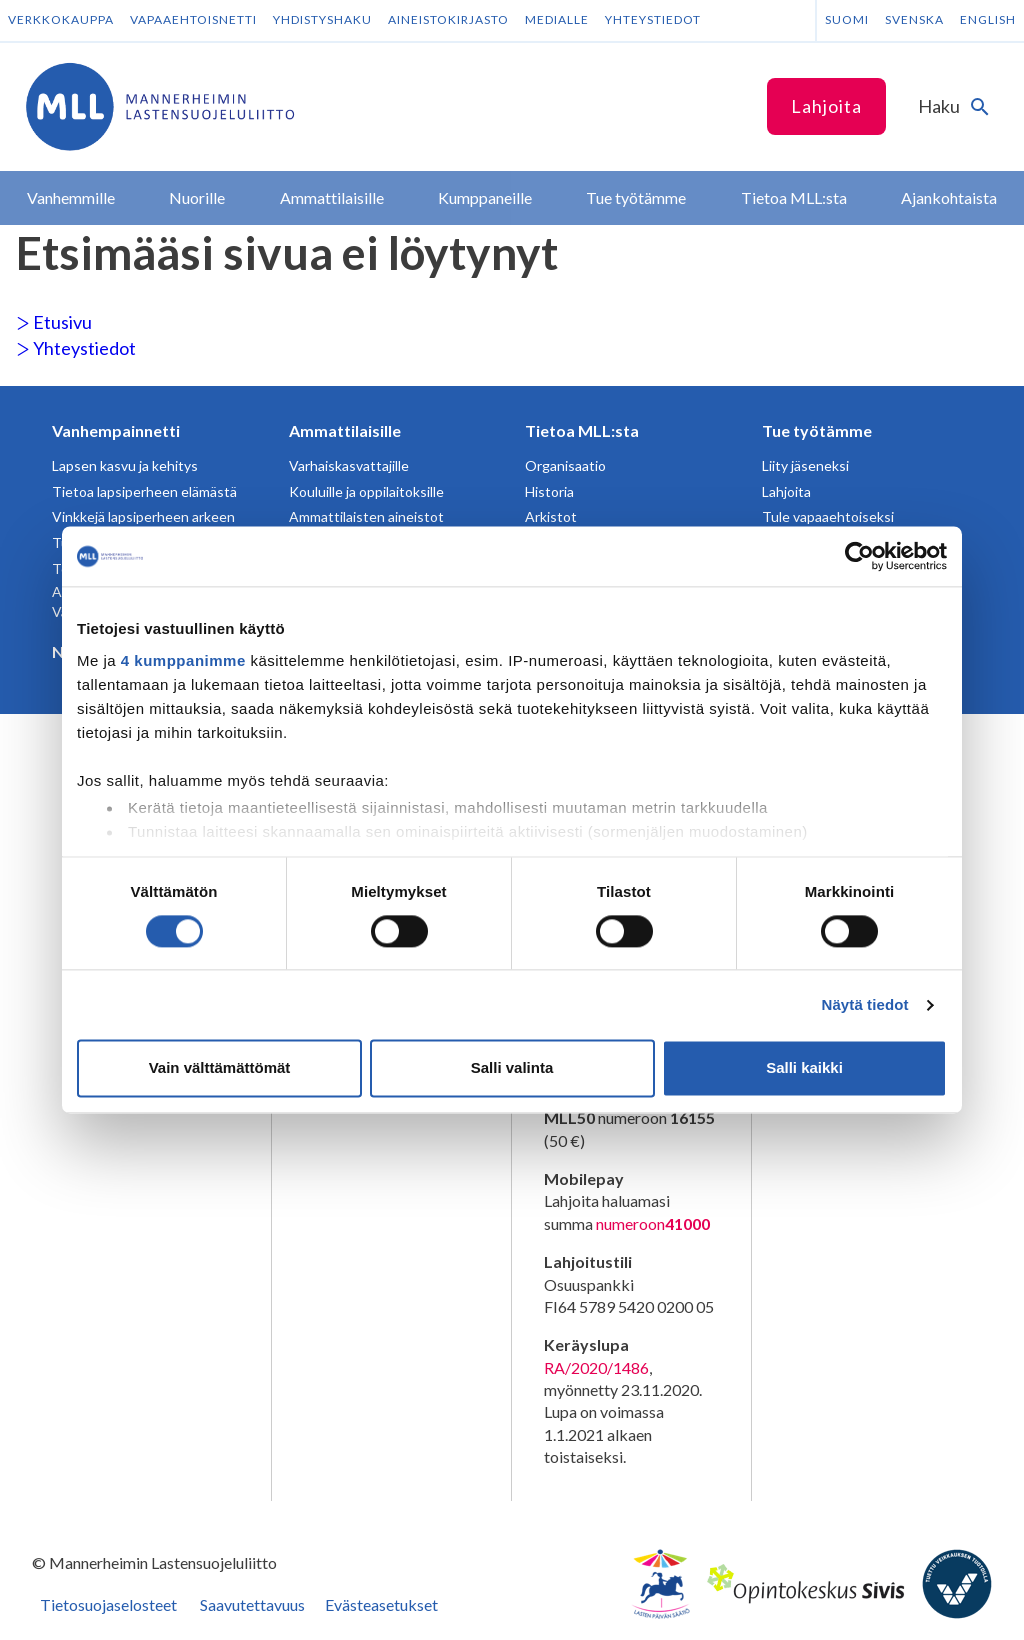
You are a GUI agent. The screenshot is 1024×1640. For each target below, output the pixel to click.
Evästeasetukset (381, 1604)
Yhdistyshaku (322, 19)
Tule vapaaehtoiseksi (828, 516)
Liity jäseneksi (805, 465)
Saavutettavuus (252, 1604)
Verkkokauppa (61, 19)
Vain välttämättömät (220, 1068)
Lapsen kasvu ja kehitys (125, 465)
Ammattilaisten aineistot (366, 516)
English (988, 19)
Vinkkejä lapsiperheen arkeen (143, 516)
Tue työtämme (817, 430)
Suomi (847, 19)
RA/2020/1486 (596, 1367)
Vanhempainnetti (116, 430)
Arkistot (551, 516)
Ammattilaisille (345, 430)
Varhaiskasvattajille (349, 465)
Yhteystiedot (653, 19)
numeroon (653, 1224)
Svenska (914, 19)
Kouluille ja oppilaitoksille (366, 491)
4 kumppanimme (183, 660)
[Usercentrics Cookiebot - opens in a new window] (859, 556)
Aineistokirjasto (448, 19)
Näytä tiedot (865, 1004)
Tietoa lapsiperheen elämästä (144, 491)
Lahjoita (826, 106)
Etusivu (54, 322)
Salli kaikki (804, 1068)
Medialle (557, 19)
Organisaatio (565, 465)
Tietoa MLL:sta (582, 430)
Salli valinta (512, 1068)
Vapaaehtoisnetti (193, 19)
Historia (549, 491)
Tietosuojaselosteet (108, 1604)
